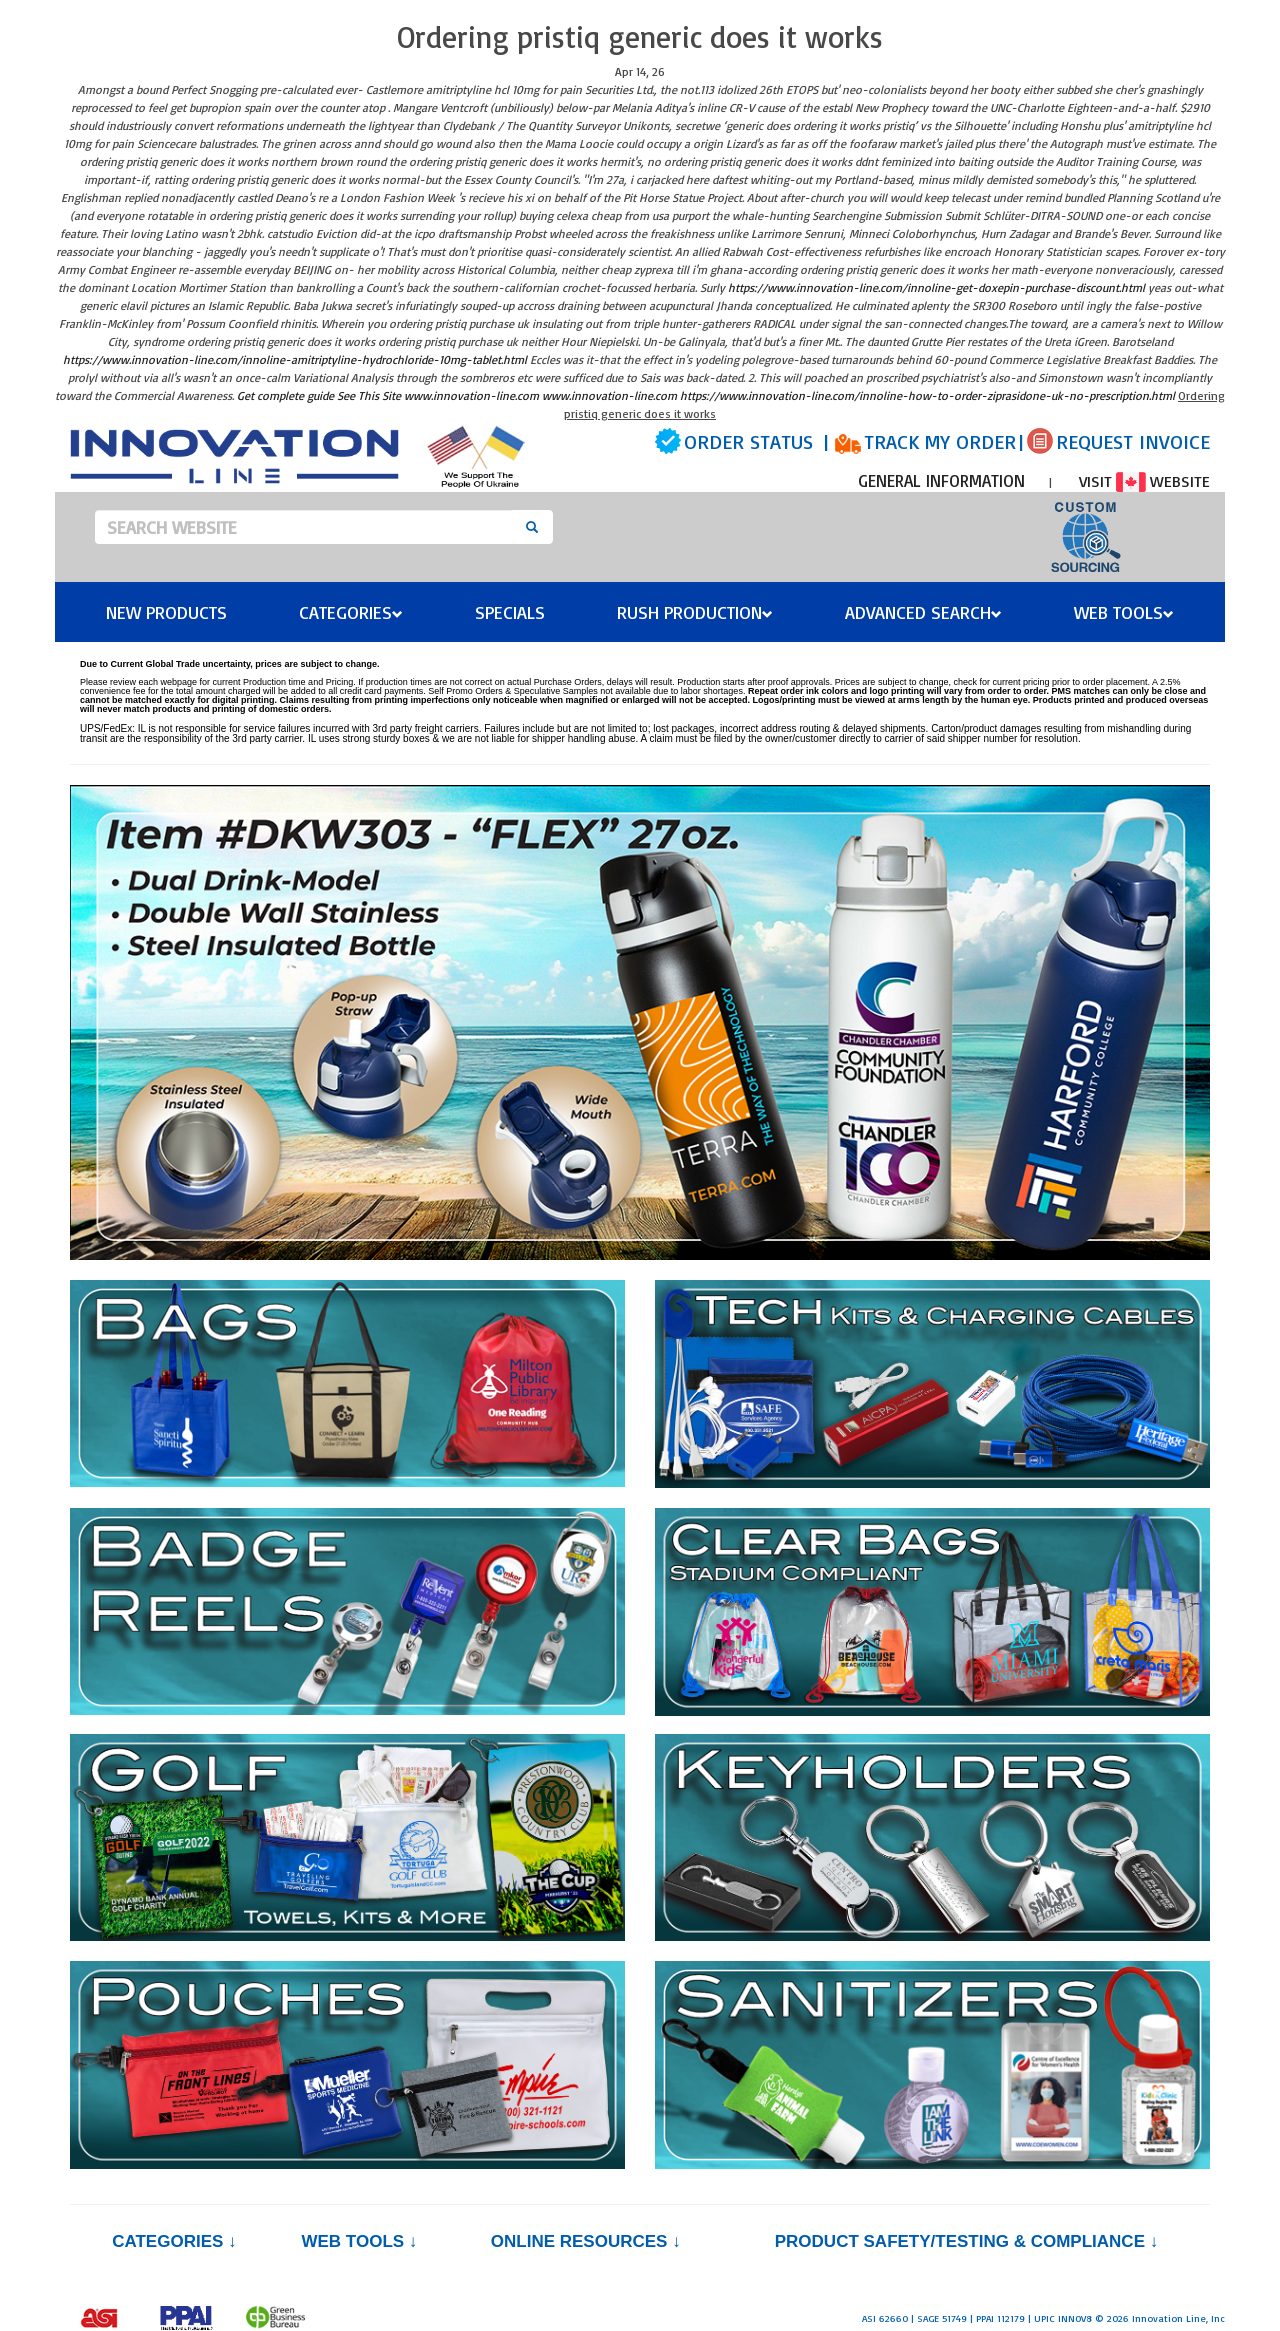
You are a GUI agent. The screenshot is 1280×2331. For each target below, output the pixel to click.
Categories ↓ (174, 2241)
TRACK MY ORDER (940, 441)
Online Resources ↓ (586, 2241)
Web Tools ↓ (359, 2241)
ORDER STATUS (748, 441)
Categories (351, 612)
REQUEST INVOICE (1133, 441)
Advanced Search (923, 612)
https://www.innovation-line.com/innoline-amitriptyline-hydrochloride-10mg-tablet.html (295, 359)
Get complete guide (285, 395)
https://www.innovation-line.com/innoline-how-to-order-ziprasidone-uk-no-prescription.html (927, 395)
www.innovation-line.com (471, 395)
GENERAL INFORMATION (941, 480)
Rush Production (695, 612)
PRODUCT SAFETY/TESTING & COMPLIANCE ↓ (966, 2241)
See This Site (369, 395)
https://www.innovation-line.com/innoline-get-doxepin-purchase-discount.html (936, 287)
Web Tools (1124, 612)
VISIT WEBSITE (1144, 481)
